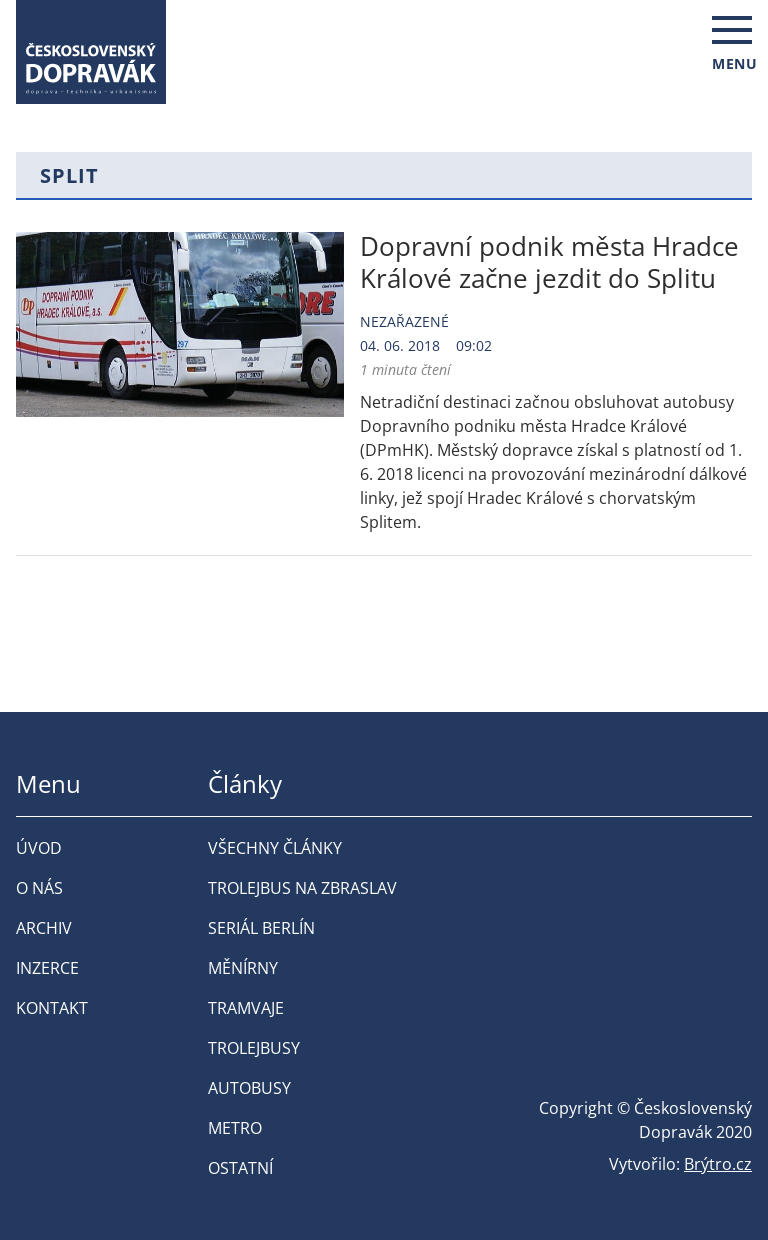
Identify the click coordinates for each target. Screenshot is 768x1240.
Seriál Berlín (261, 928)
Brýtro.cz (718, 1164)
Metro (235, 1128)
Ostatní (240, 1168)
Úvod (39, 848)
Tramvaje (246, 1008)
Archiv (44, 928)
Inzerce (47, 968)
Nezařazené (404, 321)
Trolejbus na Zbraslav (302, 888)
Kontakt (52, 1008)
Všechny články (275, 848)
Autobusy (249, 1088)
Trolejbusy (254, 1048)
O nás (39, 888)
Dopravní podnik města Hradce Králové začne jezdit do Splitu (549, 262)
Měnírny (243, 968)
